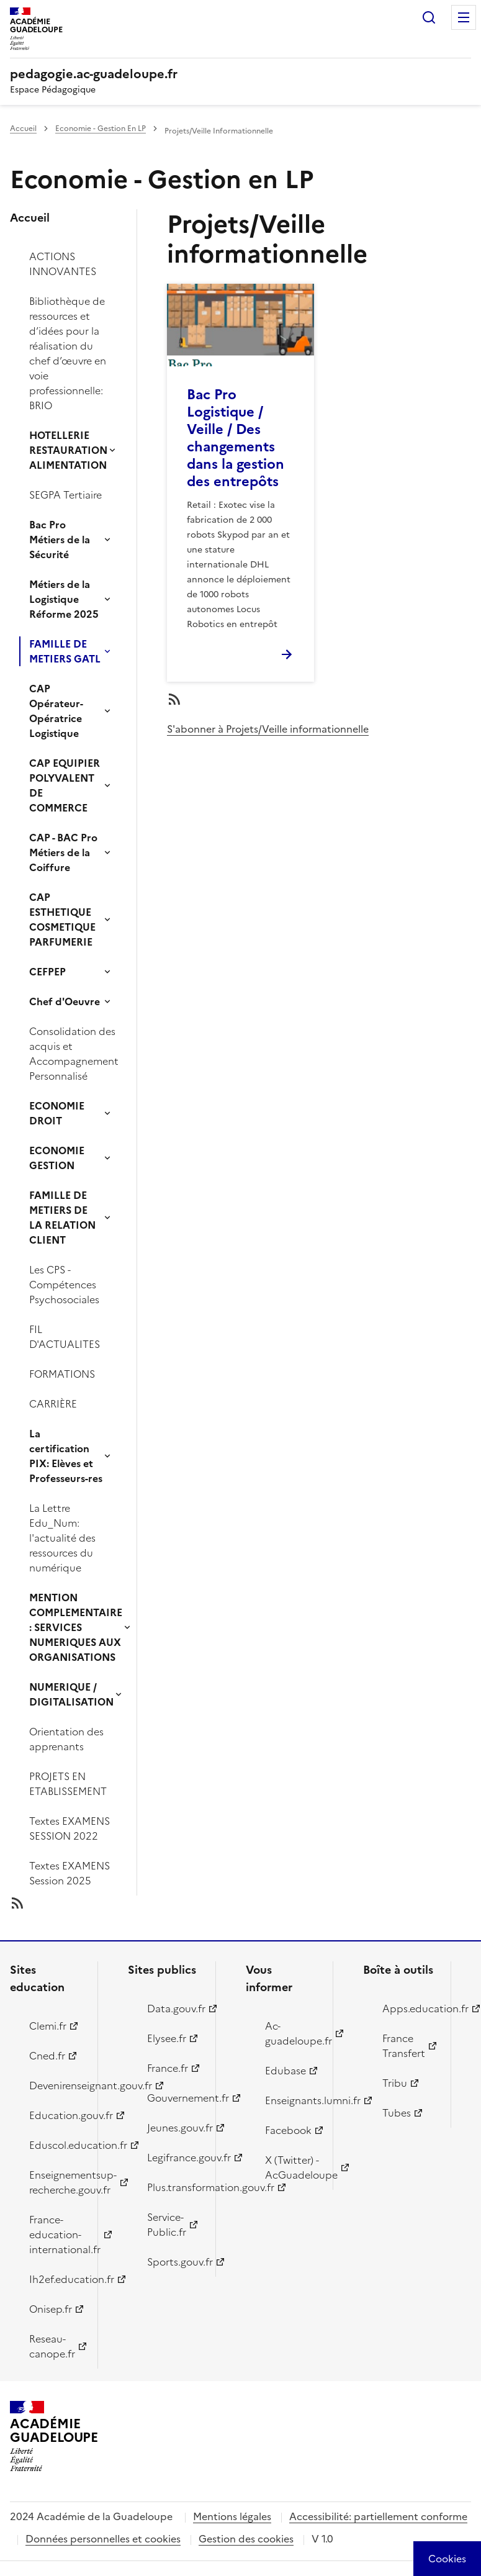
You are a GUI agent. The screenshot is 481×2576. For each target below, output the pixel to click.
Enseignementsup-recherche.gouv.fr (56, 2182)
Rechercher (428, 17)
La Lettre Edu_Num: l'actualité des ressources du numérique (62, 1538)
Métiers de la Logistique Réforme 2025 (64, 599)
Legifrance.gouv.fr (174, 2157)
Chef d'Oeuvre (64, 1001)
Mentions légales (232, 2516)
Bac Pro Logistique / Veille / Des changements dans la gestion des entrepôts (235, 438)
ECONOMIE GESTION (56, 1158)
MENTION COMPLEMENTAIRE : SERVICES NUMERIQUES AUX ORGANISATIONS (75, 1627)
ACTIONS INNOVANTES (62, 264)
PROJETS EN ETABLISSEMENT (68, 1784)
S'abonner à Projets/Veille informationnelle (268, 728)
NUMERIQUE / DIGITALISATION (71, 1694)
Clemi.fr (47, 2025)
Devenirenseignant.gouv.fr (56, 2085)
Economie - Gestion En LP (100, 128)
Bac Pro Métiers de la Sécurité (59, 539)
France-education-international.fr (56, 2234)
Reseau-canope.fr (52, 2346)
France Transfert (403, 2046)
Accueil (23, 128)
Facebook (288, 2130)
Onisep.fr (50, 2309)
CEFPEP (47, 971)
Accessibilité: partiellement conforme (378, 2516)
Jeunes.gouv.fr (174, 2127)
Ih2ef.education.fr (56, 2279)
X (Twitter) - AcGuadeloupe (292, 2167)
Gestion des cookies (246, 2538)
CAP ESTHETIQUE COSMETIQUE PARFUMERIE (62, 919)
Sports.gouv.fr (174, 2261)
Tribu (394, 2083)
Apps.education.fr (409, 2008)
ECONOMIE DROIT (56, 1113)
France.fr (167, 2068)
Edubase (285, 2070)
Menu (463, 17)
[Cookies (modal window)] (447, 2558)
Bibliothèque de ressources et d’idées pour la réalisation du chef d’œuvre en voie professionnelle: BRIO (67, 353)
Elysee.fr (166, 2038)
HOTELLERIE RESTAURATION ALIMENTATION (68, 450)
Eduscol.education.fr (56, 2145)
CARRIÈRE (53, 1403)
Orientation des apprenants (66, 1739)
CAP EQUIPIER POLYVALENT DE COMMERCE (64, 785)
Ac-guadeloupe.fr (292, 2033)
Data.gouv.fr (174, 2008)
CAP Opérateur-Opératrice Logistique (56, 711)
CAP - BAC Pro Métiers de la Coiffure (63, 852)
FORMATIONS (62, 1374)
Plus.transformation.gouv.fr (174, 2187)
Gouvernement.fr (174, 2097)
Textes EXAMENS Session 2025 (69, 1873)
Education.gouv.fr (56, 2115)
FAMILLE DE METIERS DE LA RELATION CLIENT (62, 1217)
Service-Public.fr (166, 2224)
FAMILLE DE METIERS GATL (65, 651)
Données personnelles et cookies (103, 2538)
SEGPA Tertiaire (65, 494)
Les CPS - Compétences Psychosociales (64, 1284)
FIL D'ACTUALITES (64, 1337)
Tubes (396, 2112)
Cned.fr (47, 2055)
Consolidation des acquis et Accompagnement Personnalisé (74, 1053)
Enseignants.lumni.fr (292, 2100)
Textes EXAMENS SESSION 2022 (69, 1828)
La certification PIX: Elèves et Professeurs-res (65, 1456)
